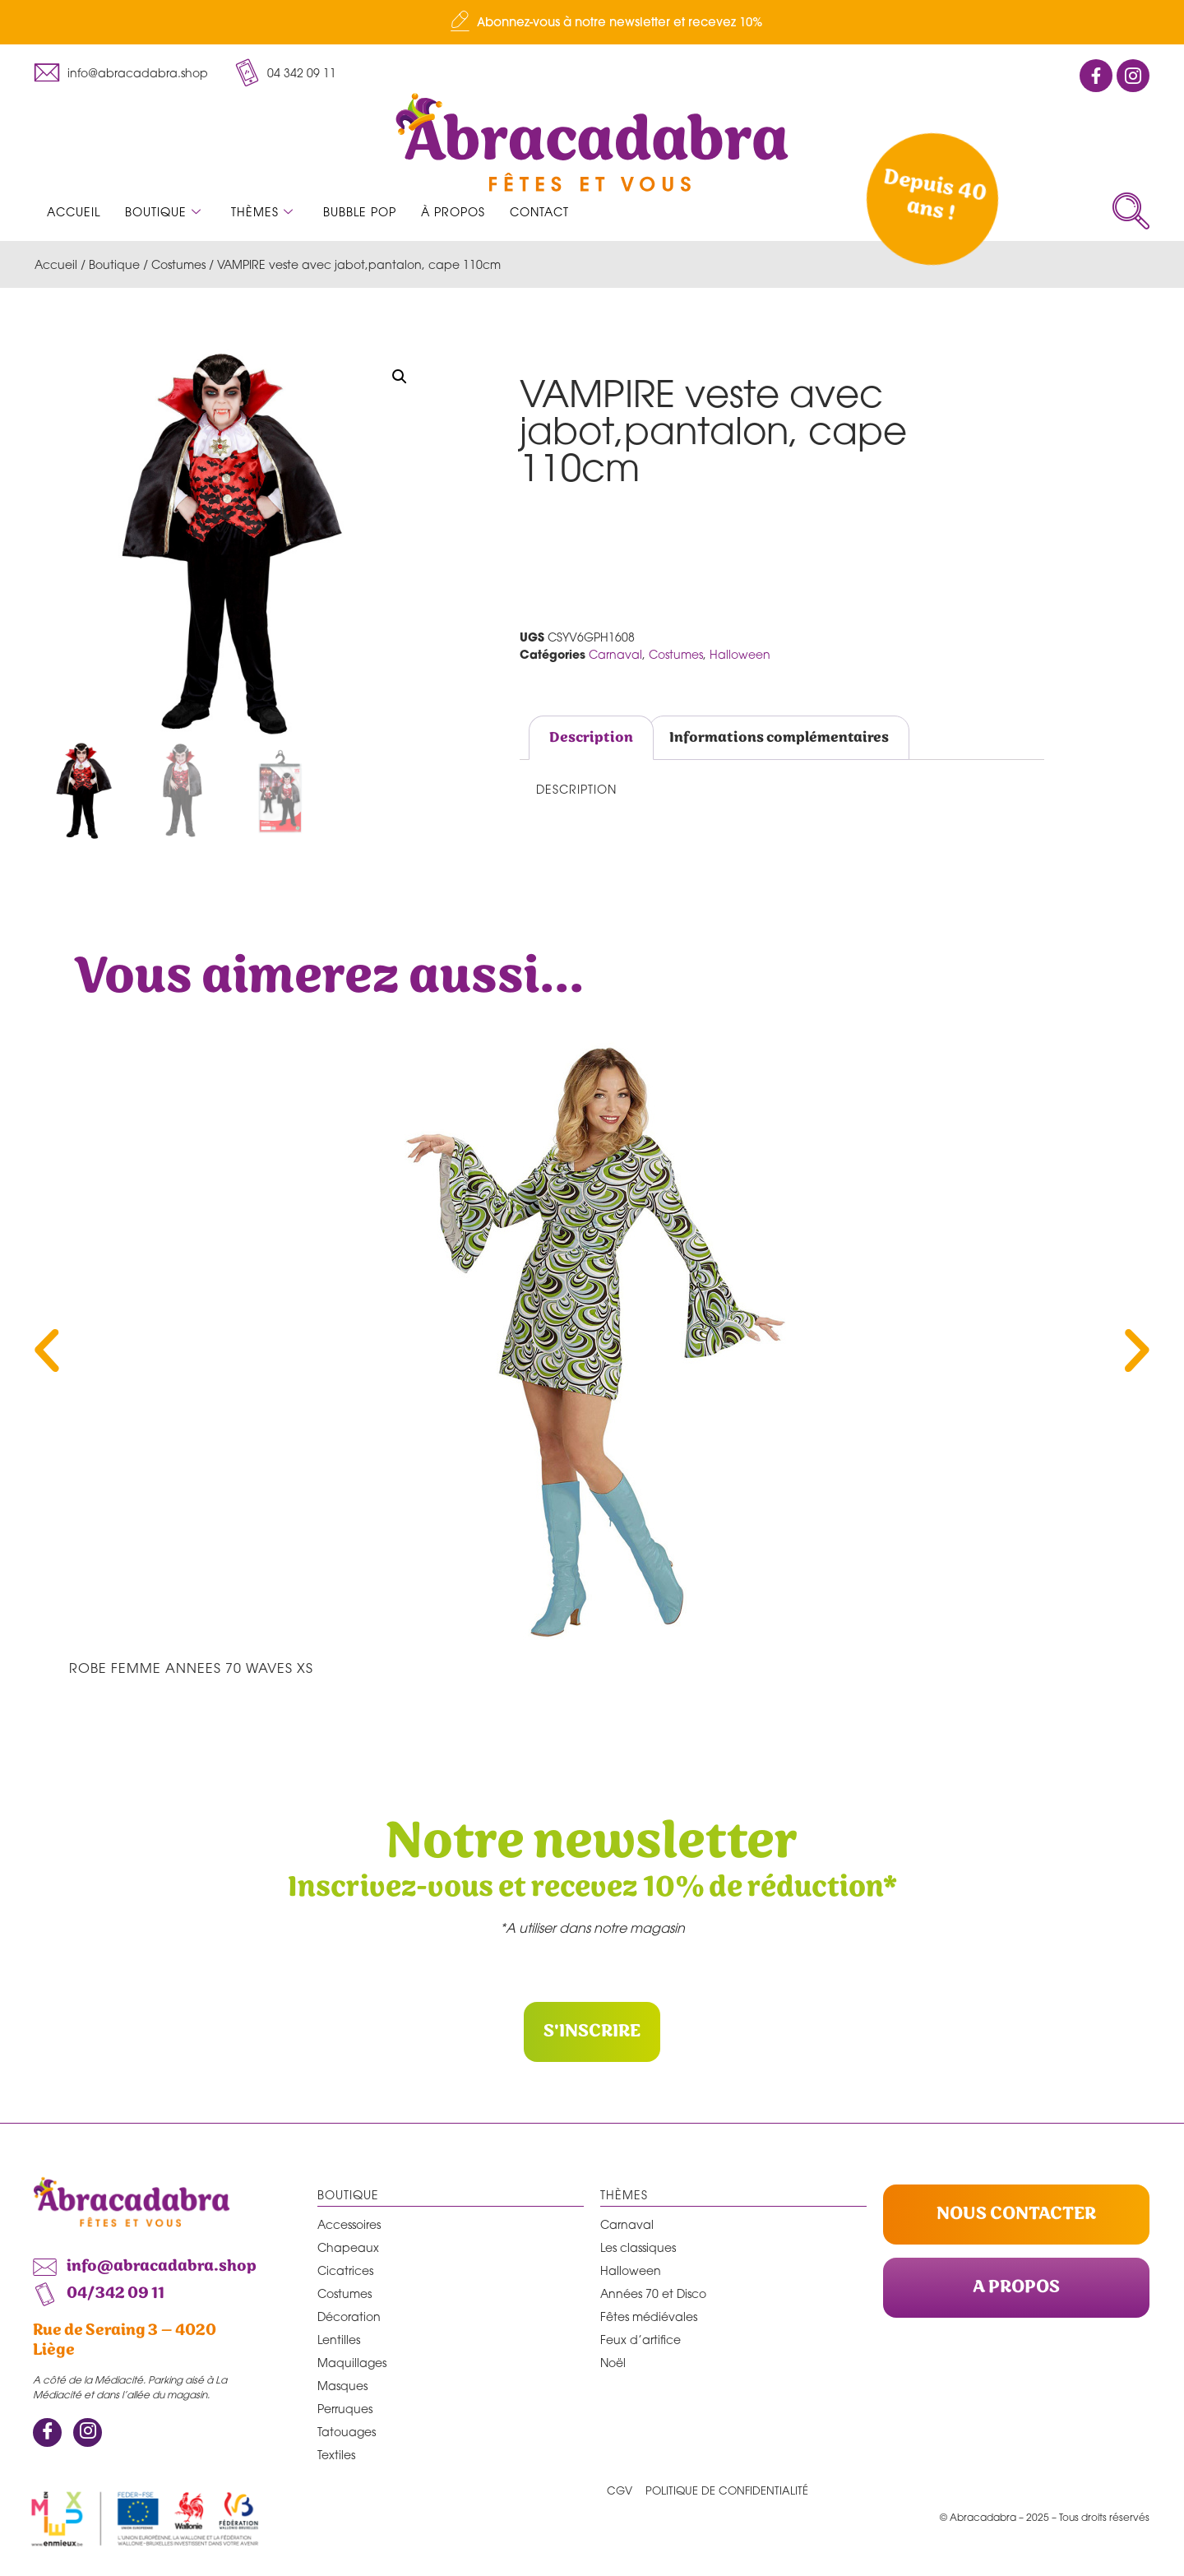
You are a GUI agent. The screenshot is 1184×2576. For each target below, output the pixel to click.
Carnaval (615, 654)
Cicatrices (345, 2270)
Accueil (73, 212)
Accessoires (349, 2224)
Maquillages (351, 2362)
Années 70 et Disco (653, 2293)
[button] (399, 376)
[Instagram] (87, 2432)
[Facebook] (47, 2432)
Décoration (349, 2316)
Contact (539, 212)
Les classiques (638, 2247)
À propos (453, 212)
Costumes (178, 264)
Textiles (336, 2454)
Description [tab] (591, 737)
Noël (613, 2362)
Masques (342, 2385)
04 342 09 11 (301, 73)
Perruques (344, 2408)
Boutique (163, 212)
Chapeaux (348, 2247)
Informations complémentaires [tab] (779, 737)
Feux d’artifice (640, 2339)
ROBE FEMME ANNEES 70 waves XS (191, 1668)
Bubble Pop (359, 212)
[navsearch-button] (1130, 210)
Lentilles (338, 2339)
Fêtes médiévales (648, 2316)
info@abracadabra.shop (137, 73)
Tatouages (346, 2431)
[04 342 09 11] (246, 72)
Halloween (740, 654)
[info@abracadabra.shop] (47, 72)
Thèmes (262, 212)
